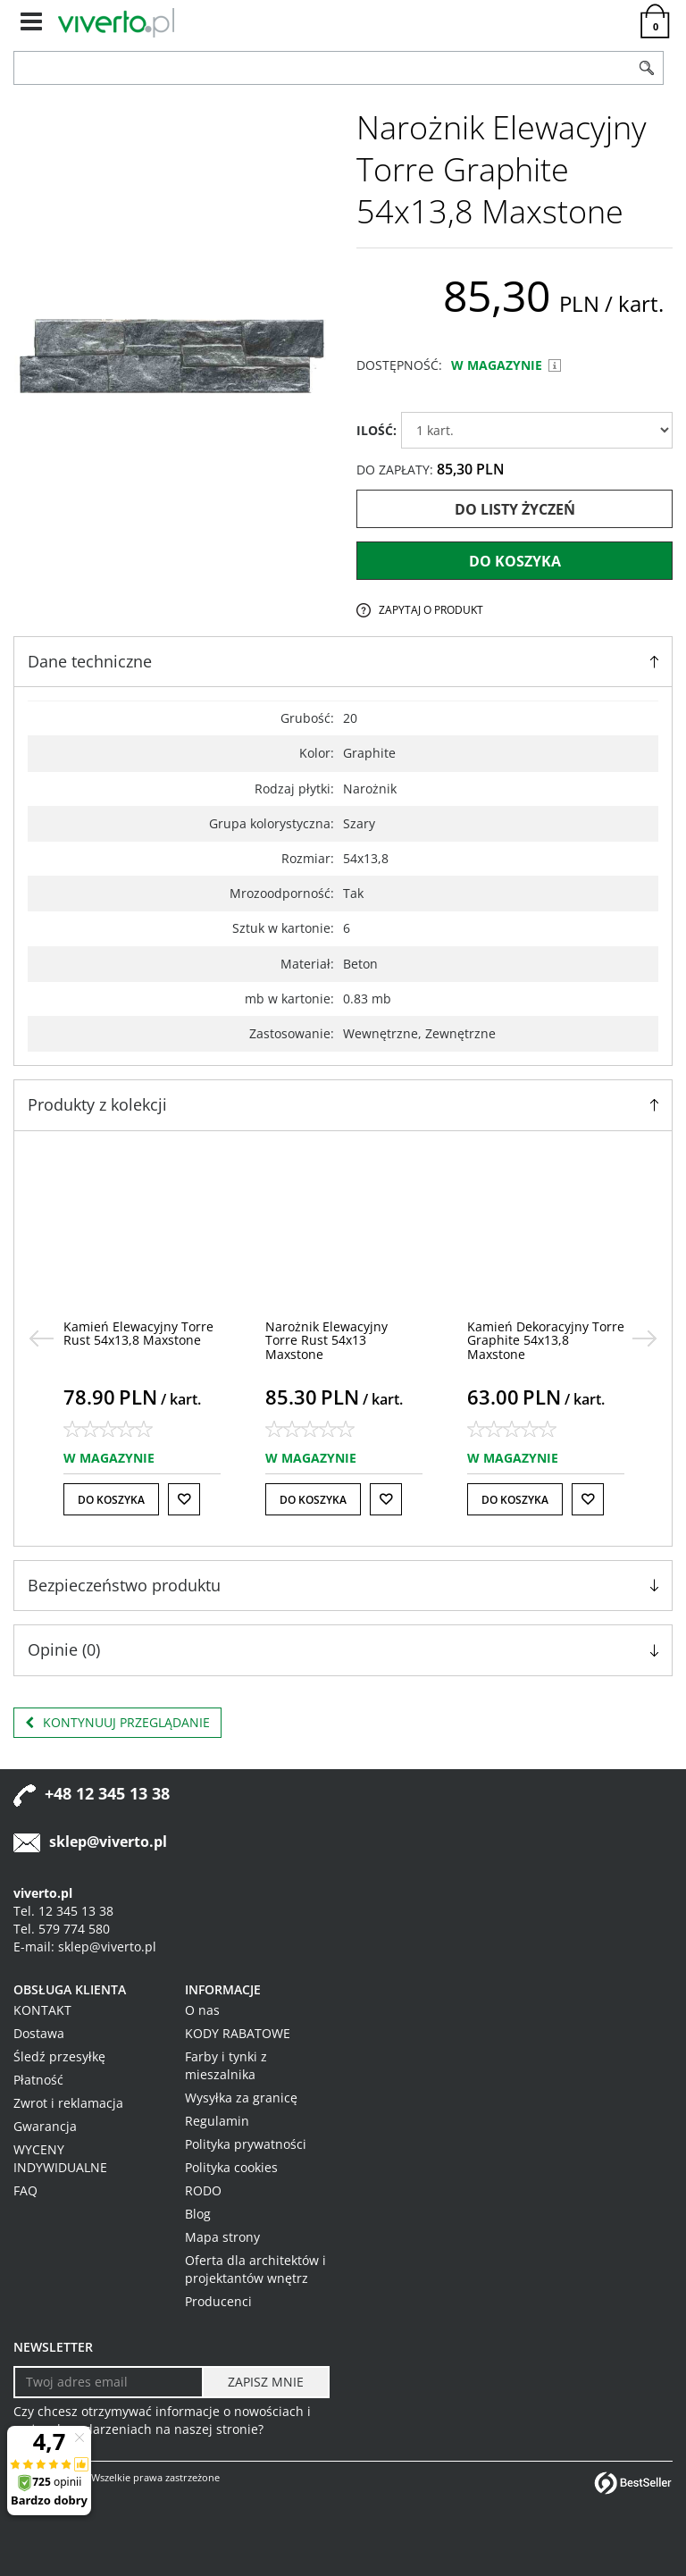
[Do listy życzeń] (184, 1499)
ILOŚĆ (376, 430)
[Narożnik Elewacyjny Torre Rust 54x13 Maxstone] (326, 1340)
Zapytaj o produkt (431, 609)
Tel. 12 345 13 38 (63, 1910)
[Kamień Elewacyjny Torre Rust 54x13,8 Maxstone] (138, 1333)
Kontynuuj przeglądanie (117, 1723)
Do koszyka (515, 561)
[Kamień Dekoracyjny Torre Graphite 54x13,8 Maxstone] (545, 1340)
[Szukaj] (647, 68)
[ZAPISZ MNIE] (266, 2382)
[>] (645, 1338)
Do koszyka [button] (111, 1499)
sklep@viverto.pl (108, 1841)
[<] (41, 1338)
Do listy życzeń (515, 509)
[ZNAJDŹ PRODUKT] (322, 68)
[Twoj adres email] (108, 2382)
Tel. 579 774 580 (61, 1928)
